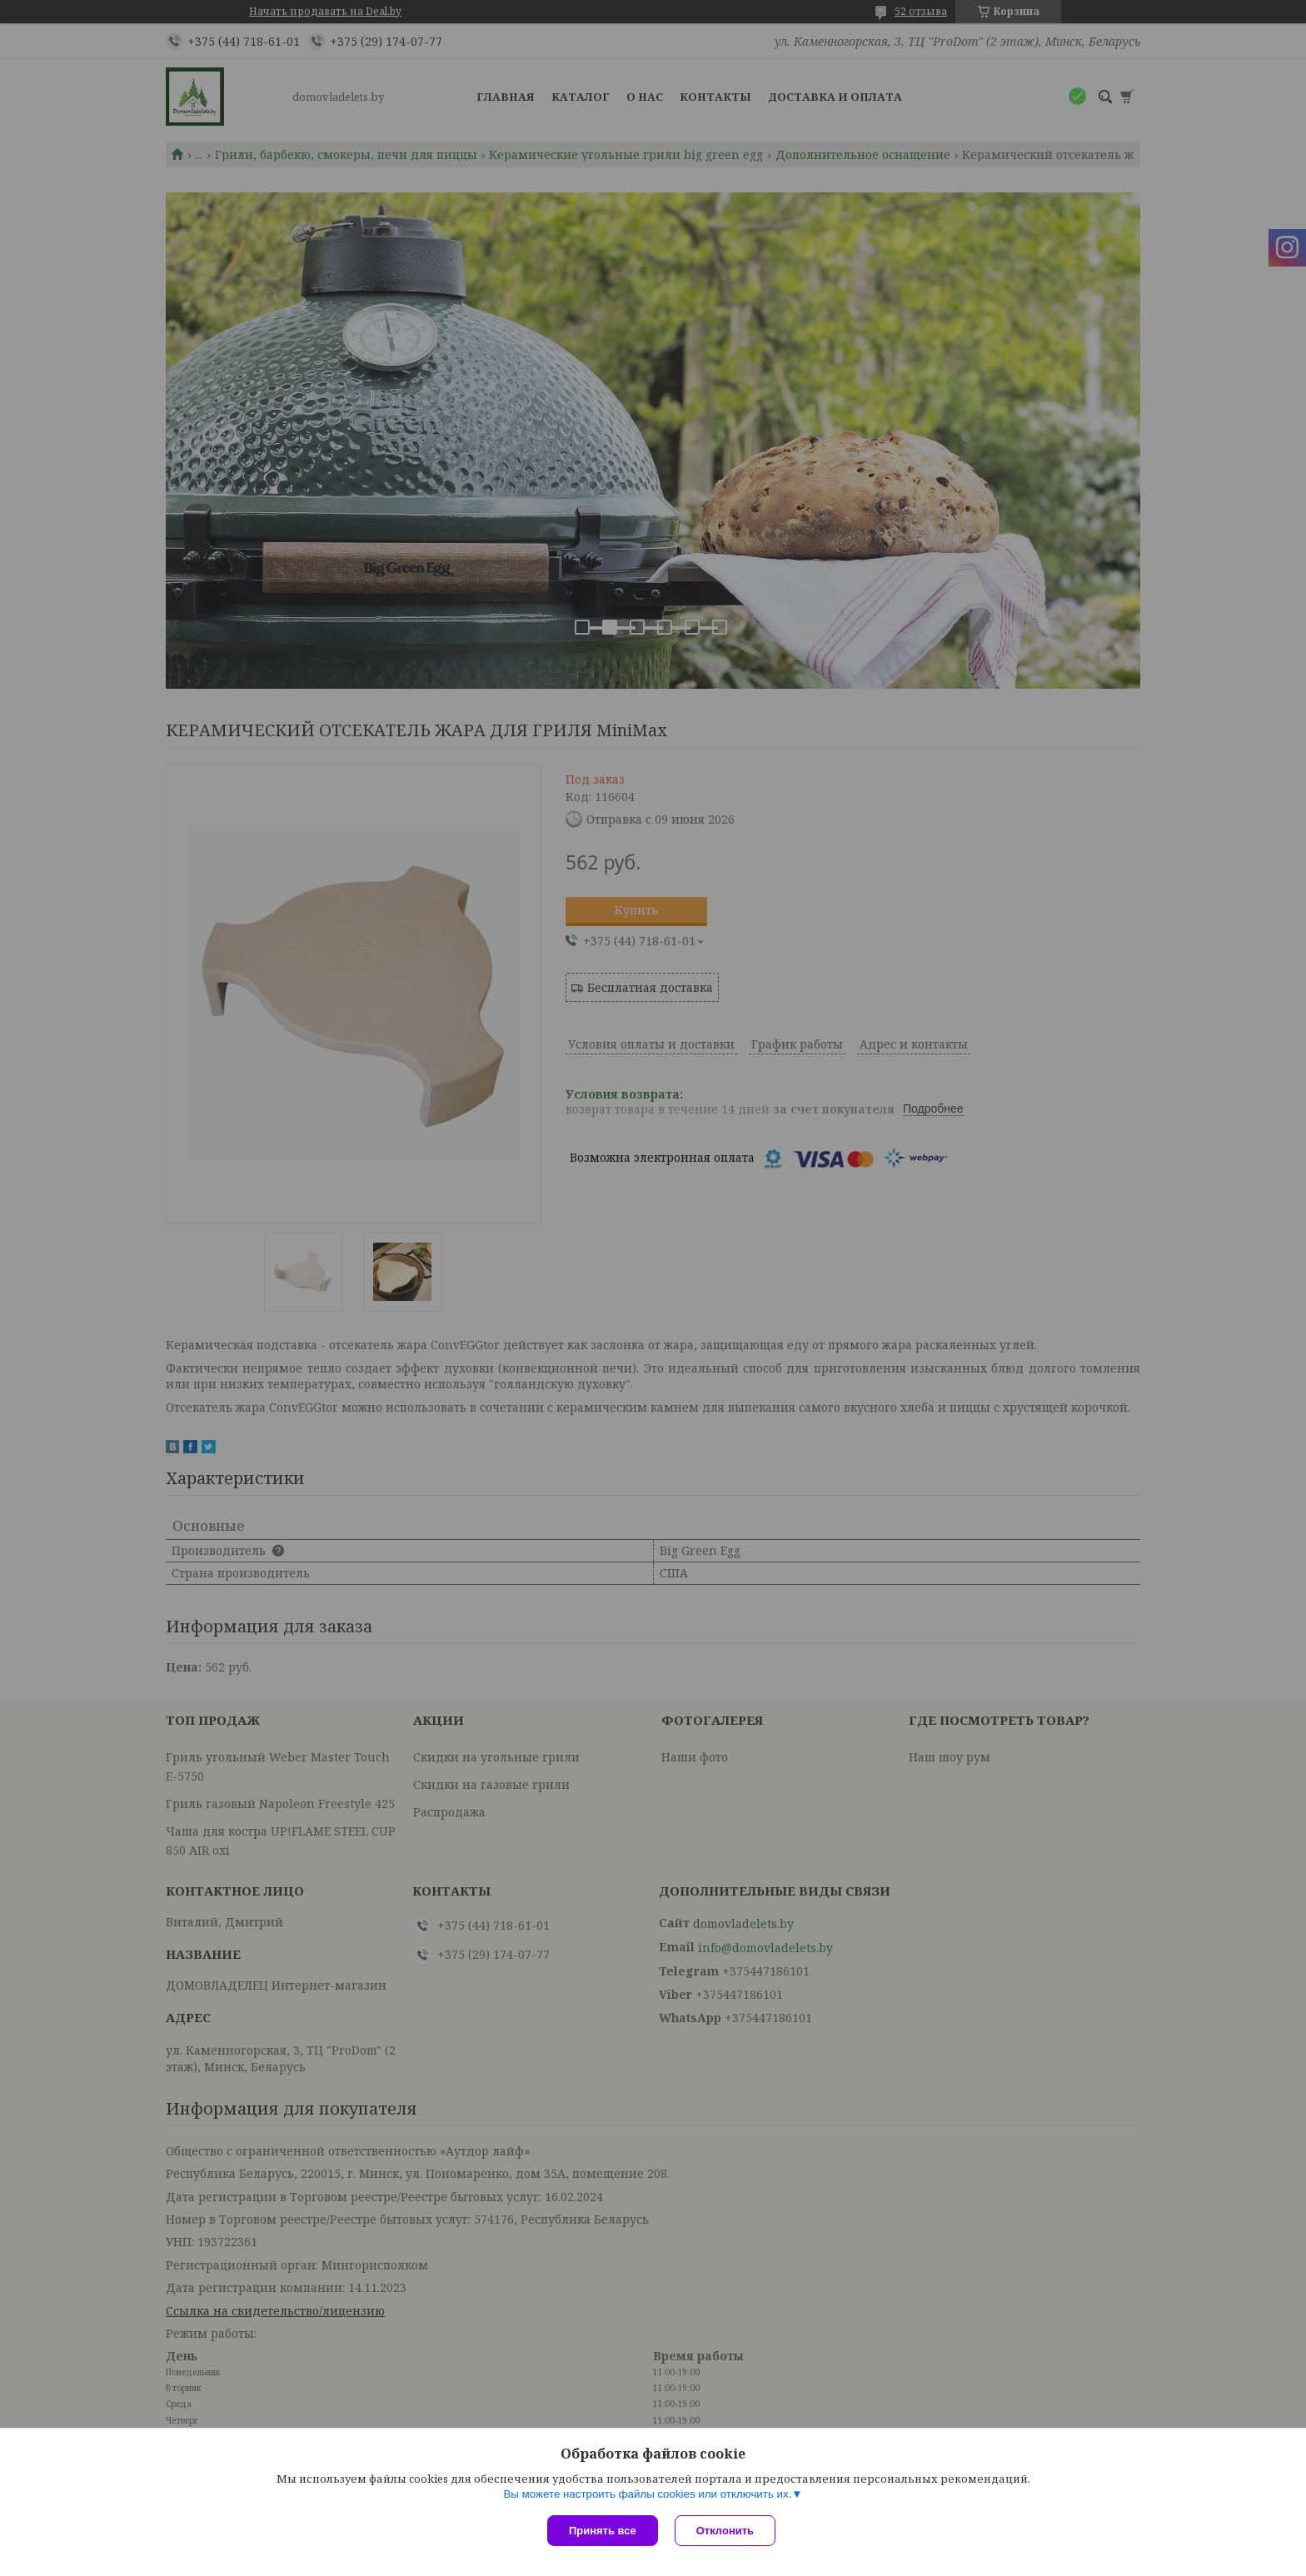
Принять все (602, 2530)
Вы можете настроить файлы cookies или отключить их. (647, 2494)
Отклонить (725, 2530)
